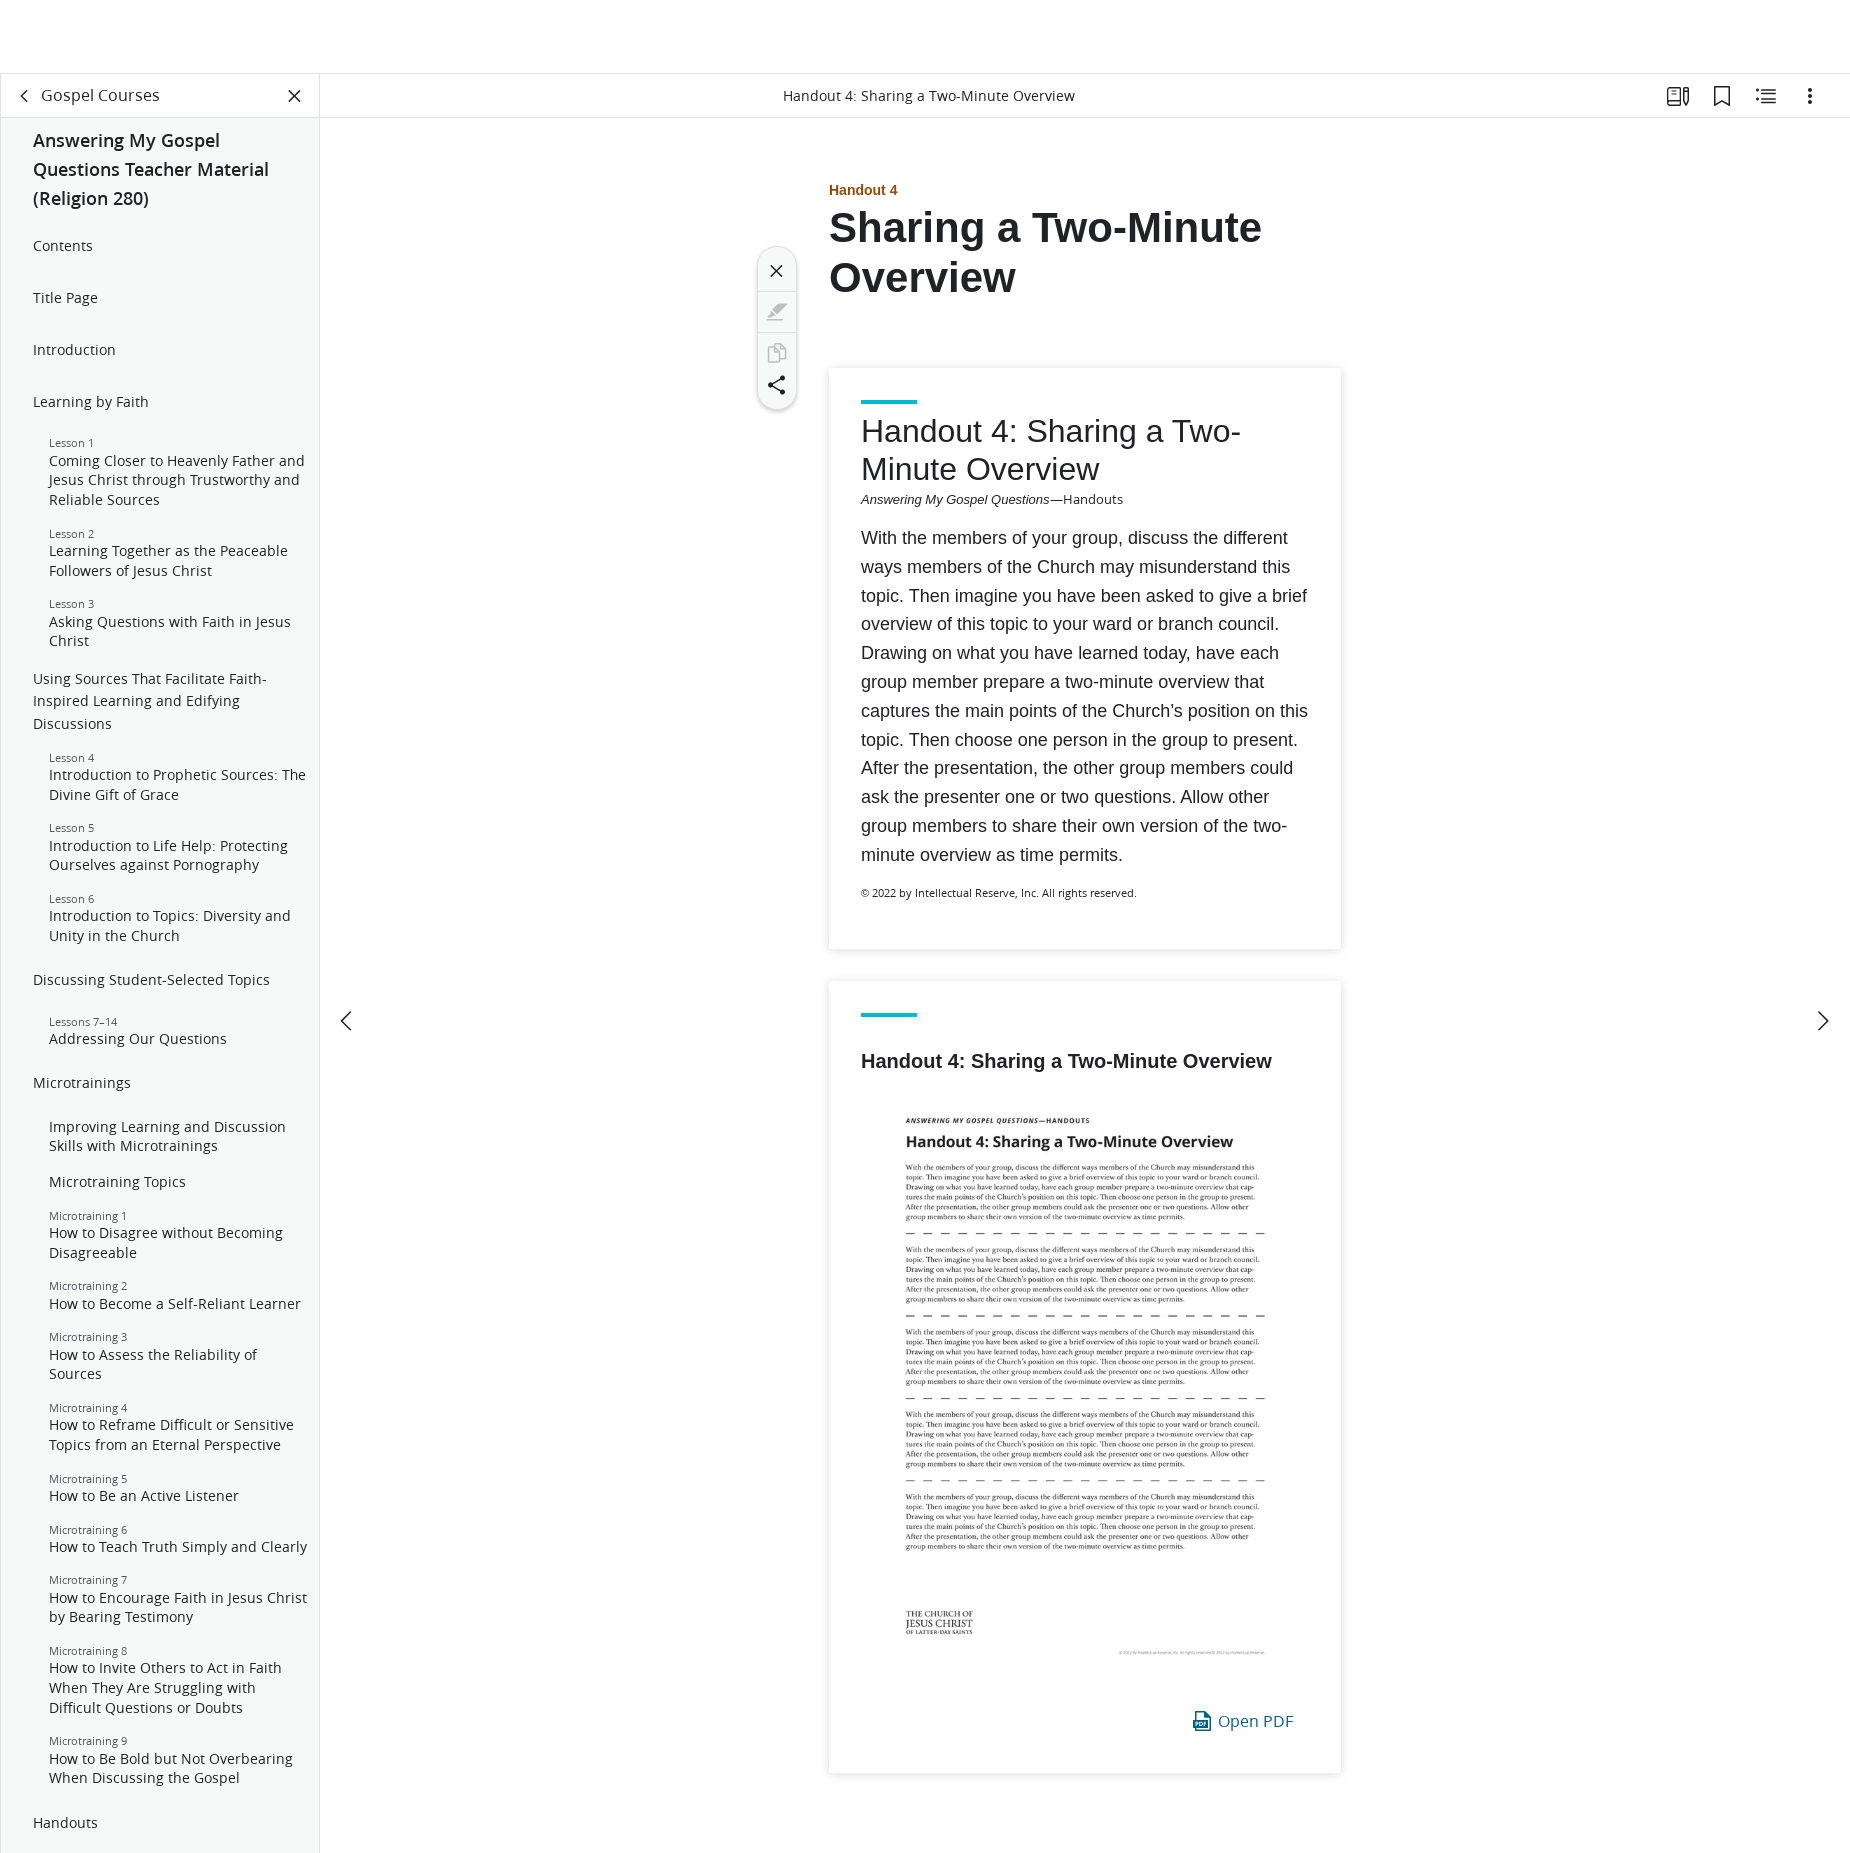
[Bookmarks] (1722, 96)
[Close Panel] (295, 96)
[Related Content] (1766, 96)
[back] (25, 96)
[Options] (1810, 96)
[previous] (348, 947)
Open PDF (1241, 1721)
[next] (1822, 947)
